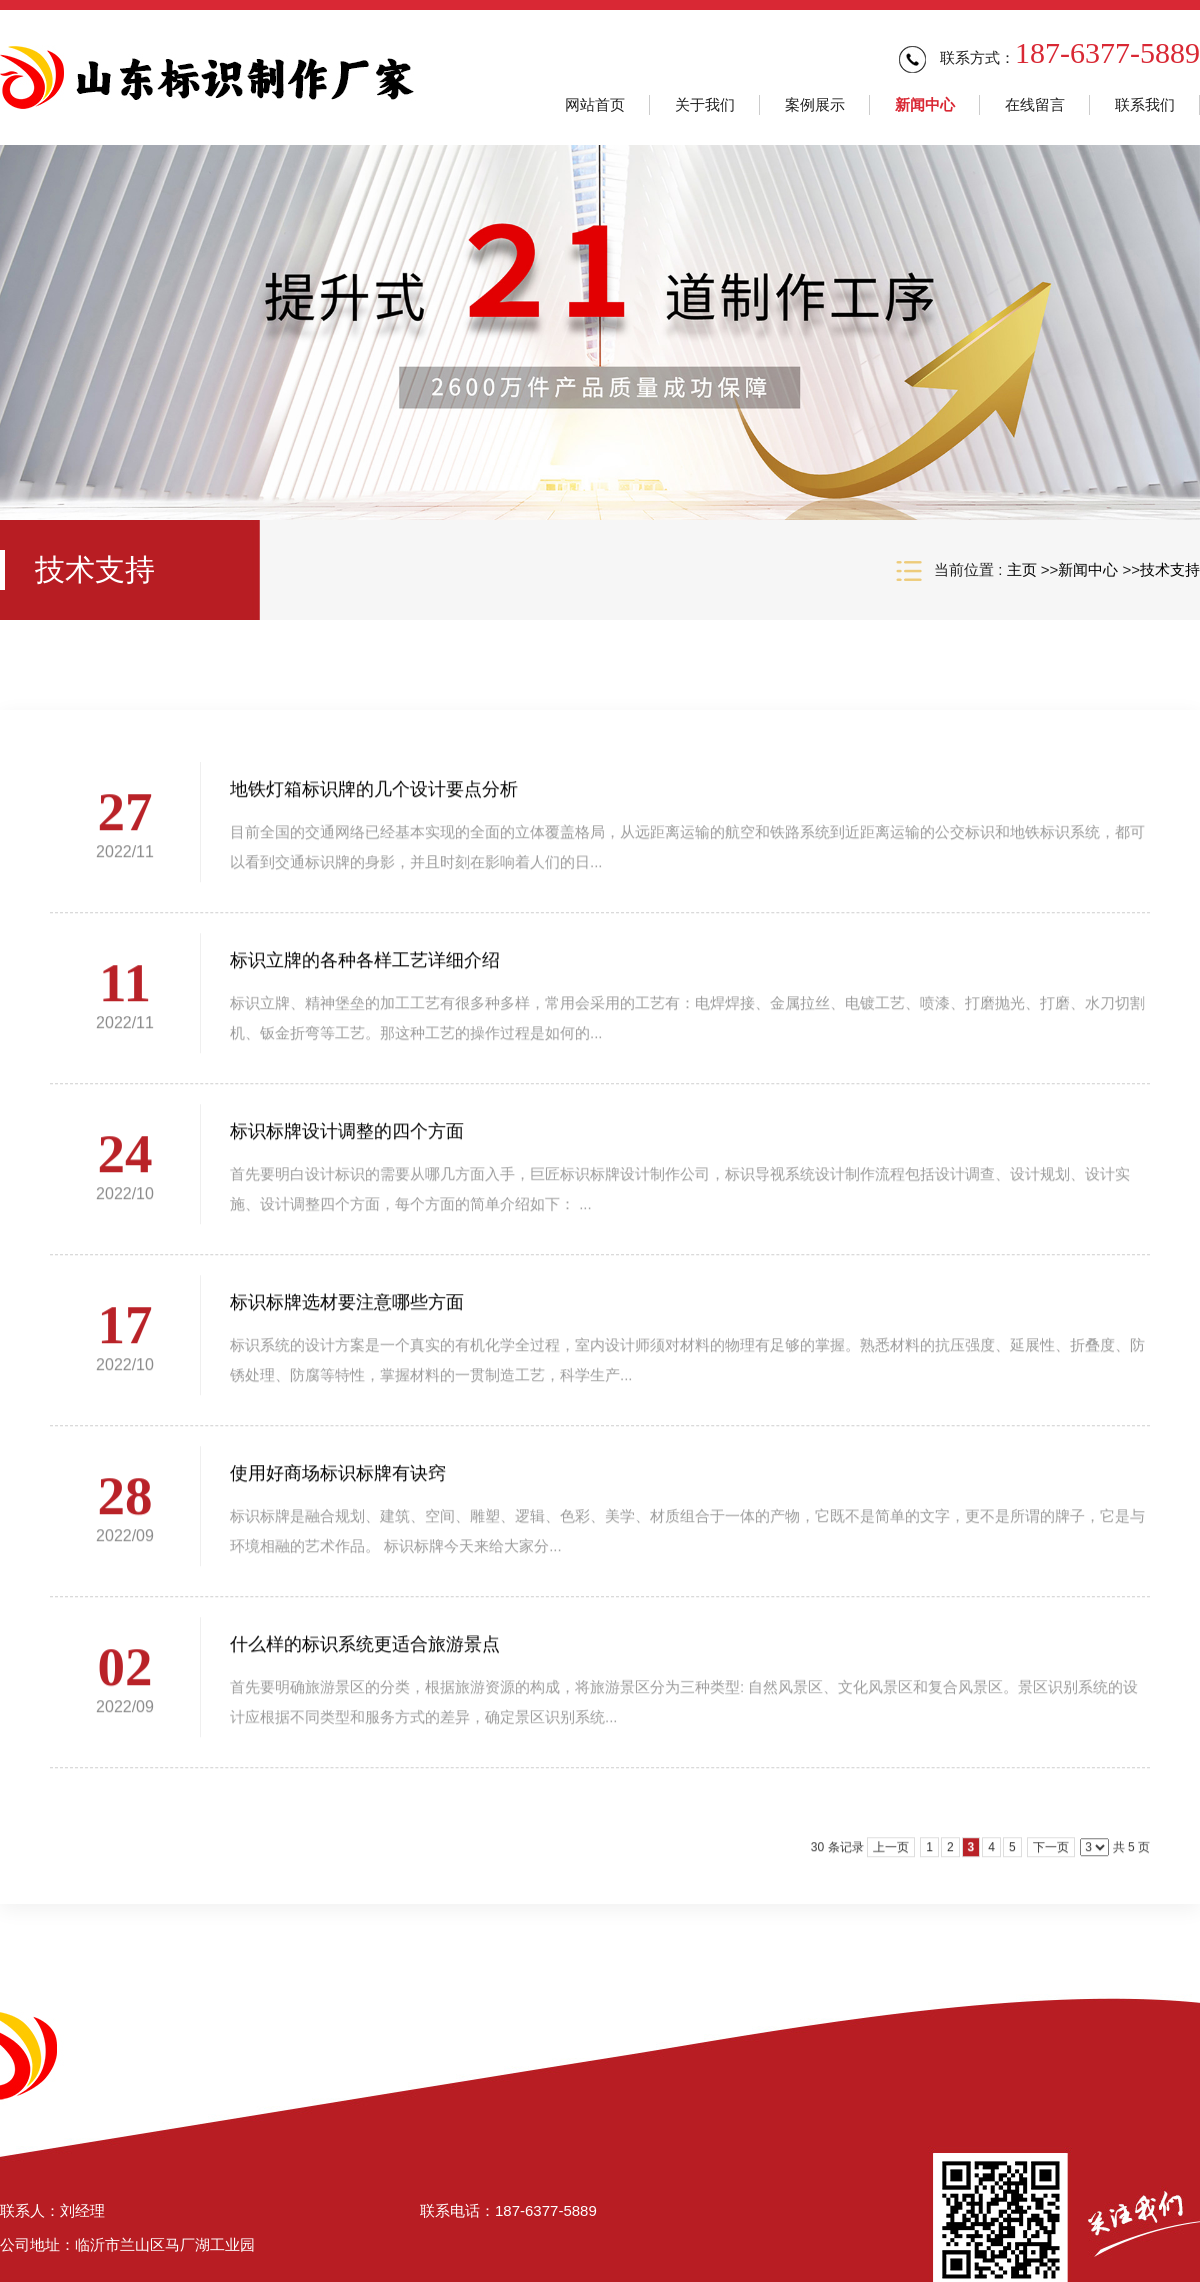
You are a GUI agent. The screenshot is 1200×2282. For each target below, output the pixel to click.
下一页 (1051, 1858)
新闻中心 (1088, 569)
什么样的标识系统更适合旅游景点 (365, 1655)
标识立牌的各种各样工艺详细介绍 (365, 971)
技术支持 (1170, 569)
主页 (1022, 569)
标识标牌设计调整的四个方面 (347, 1142)
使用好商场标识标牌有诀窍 (338, 1484)
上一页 (891, 1858)
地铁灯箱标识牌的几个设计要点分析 (374, 800)
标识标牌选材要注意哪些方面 (347, 1313)
